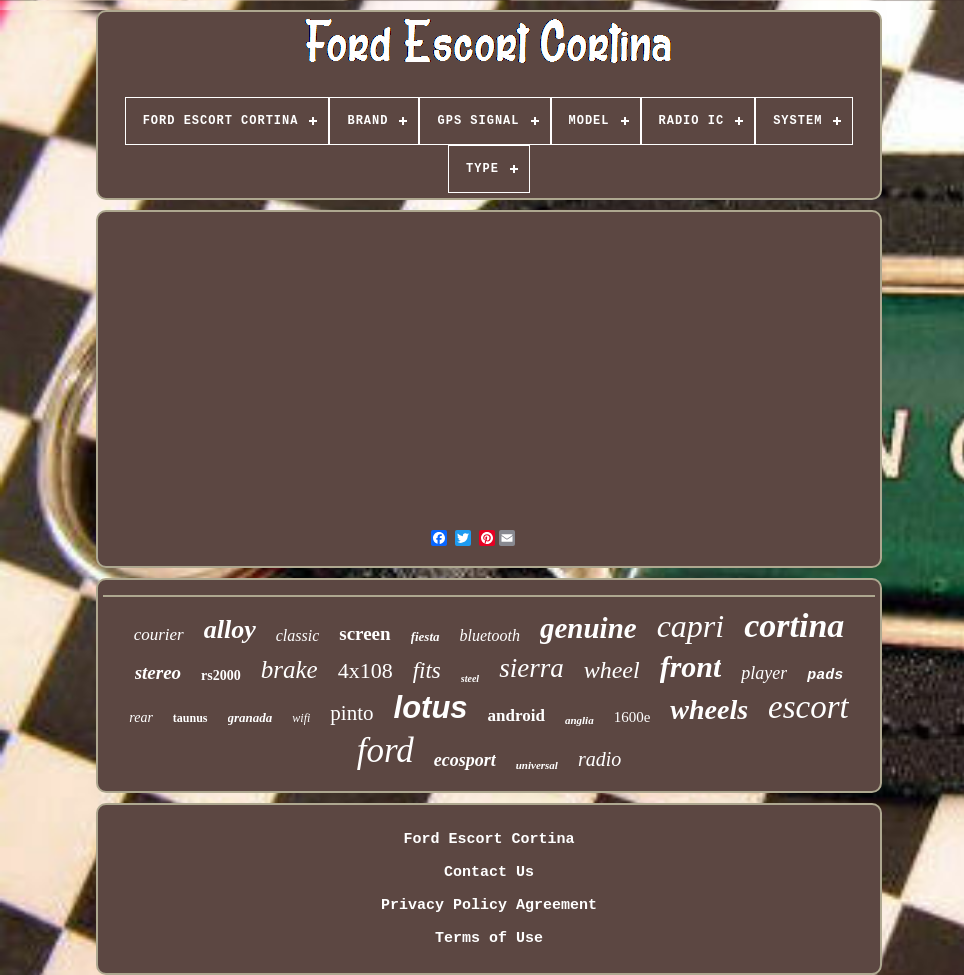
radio (599, 759)
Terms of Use (489, 938)
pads (825, 675)
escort (808, 707)
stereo (158, 672)
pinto (351, 713)
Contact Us (489, 872)
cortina (794, 625)
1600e (632, 717)
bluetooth (490, 635)
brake (289, 669)
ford (385, 750)
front (691, 666)
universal (537, 765)
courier (159, 634)
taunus (190, 718)
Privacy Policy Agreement (489, 905)
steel (470, 678)
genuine (588, 628)
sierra (531, 668)
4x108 (365, 670)
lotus (431, 707)
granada (250, 717)
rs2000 (221, 675)
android (516, 715)
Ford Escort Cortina (488, 839)
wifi (301, 718)
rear (141, 717)
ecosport (465, 760)
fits (427, 670)
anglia (579, 720)
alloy (230, 629)
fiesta (425, 636)
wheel (612, 670)
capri (691, 626)
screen (364, 633)
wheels (709, 709)
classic (298, 635)
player (764, 673)
